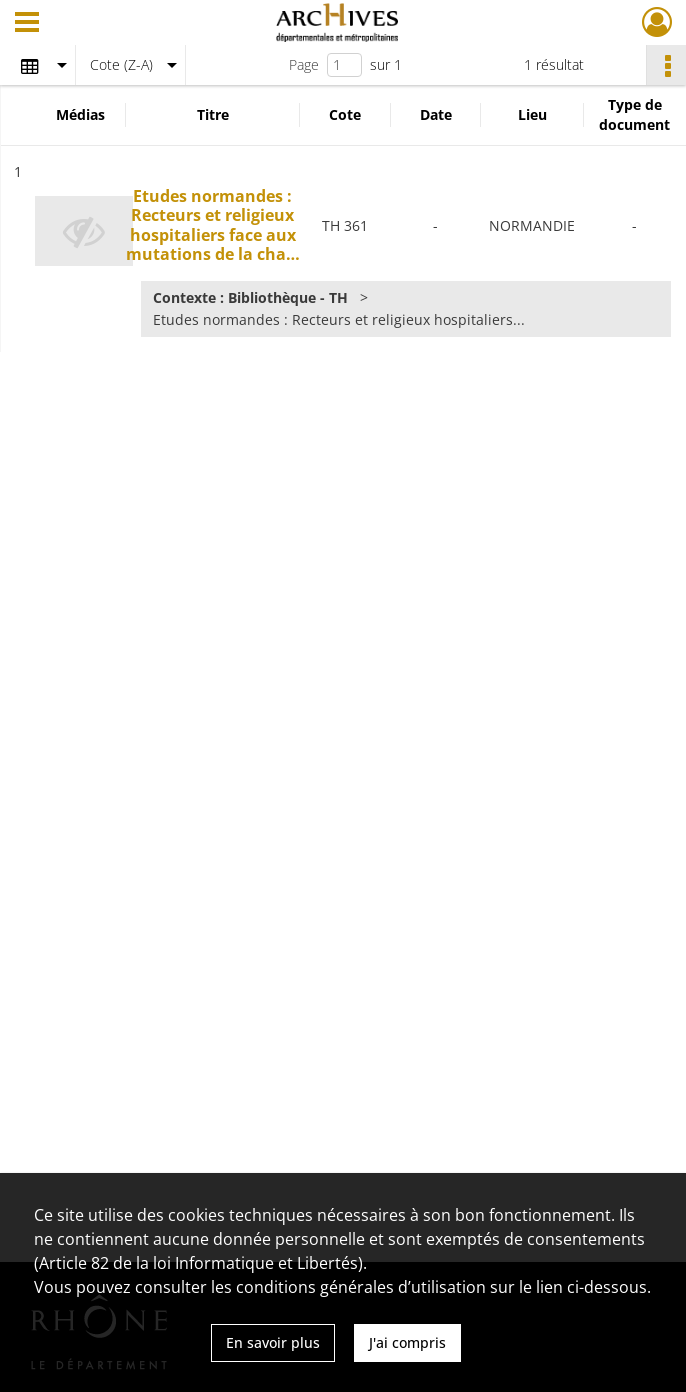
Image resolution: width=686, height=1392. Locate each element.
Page (304, 64)
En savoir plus (273, 1342)
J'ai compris (407, 1342)
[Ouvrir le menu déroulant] (27, 24)
